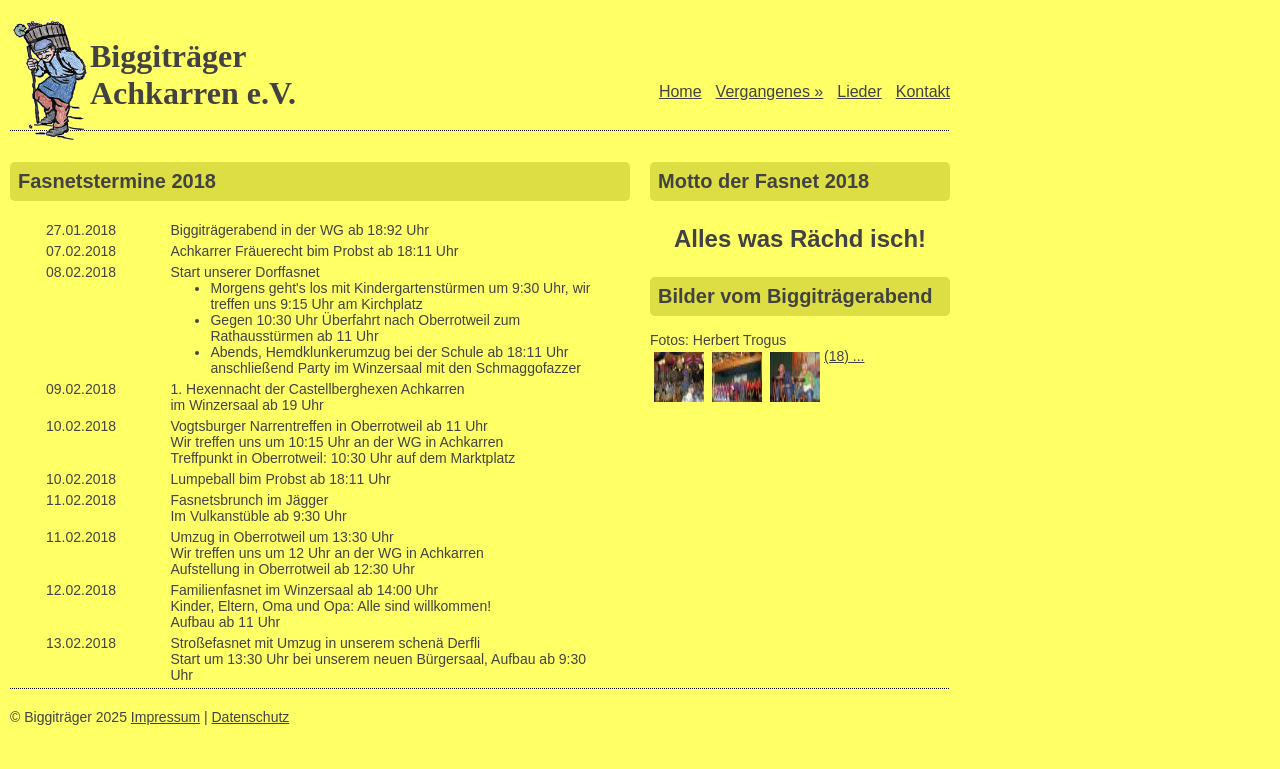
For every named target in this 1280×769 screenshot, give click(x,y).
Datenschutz (251, 717)
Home (680, 91)
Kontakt (923, 91)
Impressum (165, 717)
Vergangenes (770, 91)
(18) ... (844, 356)
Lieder (859, 91)
